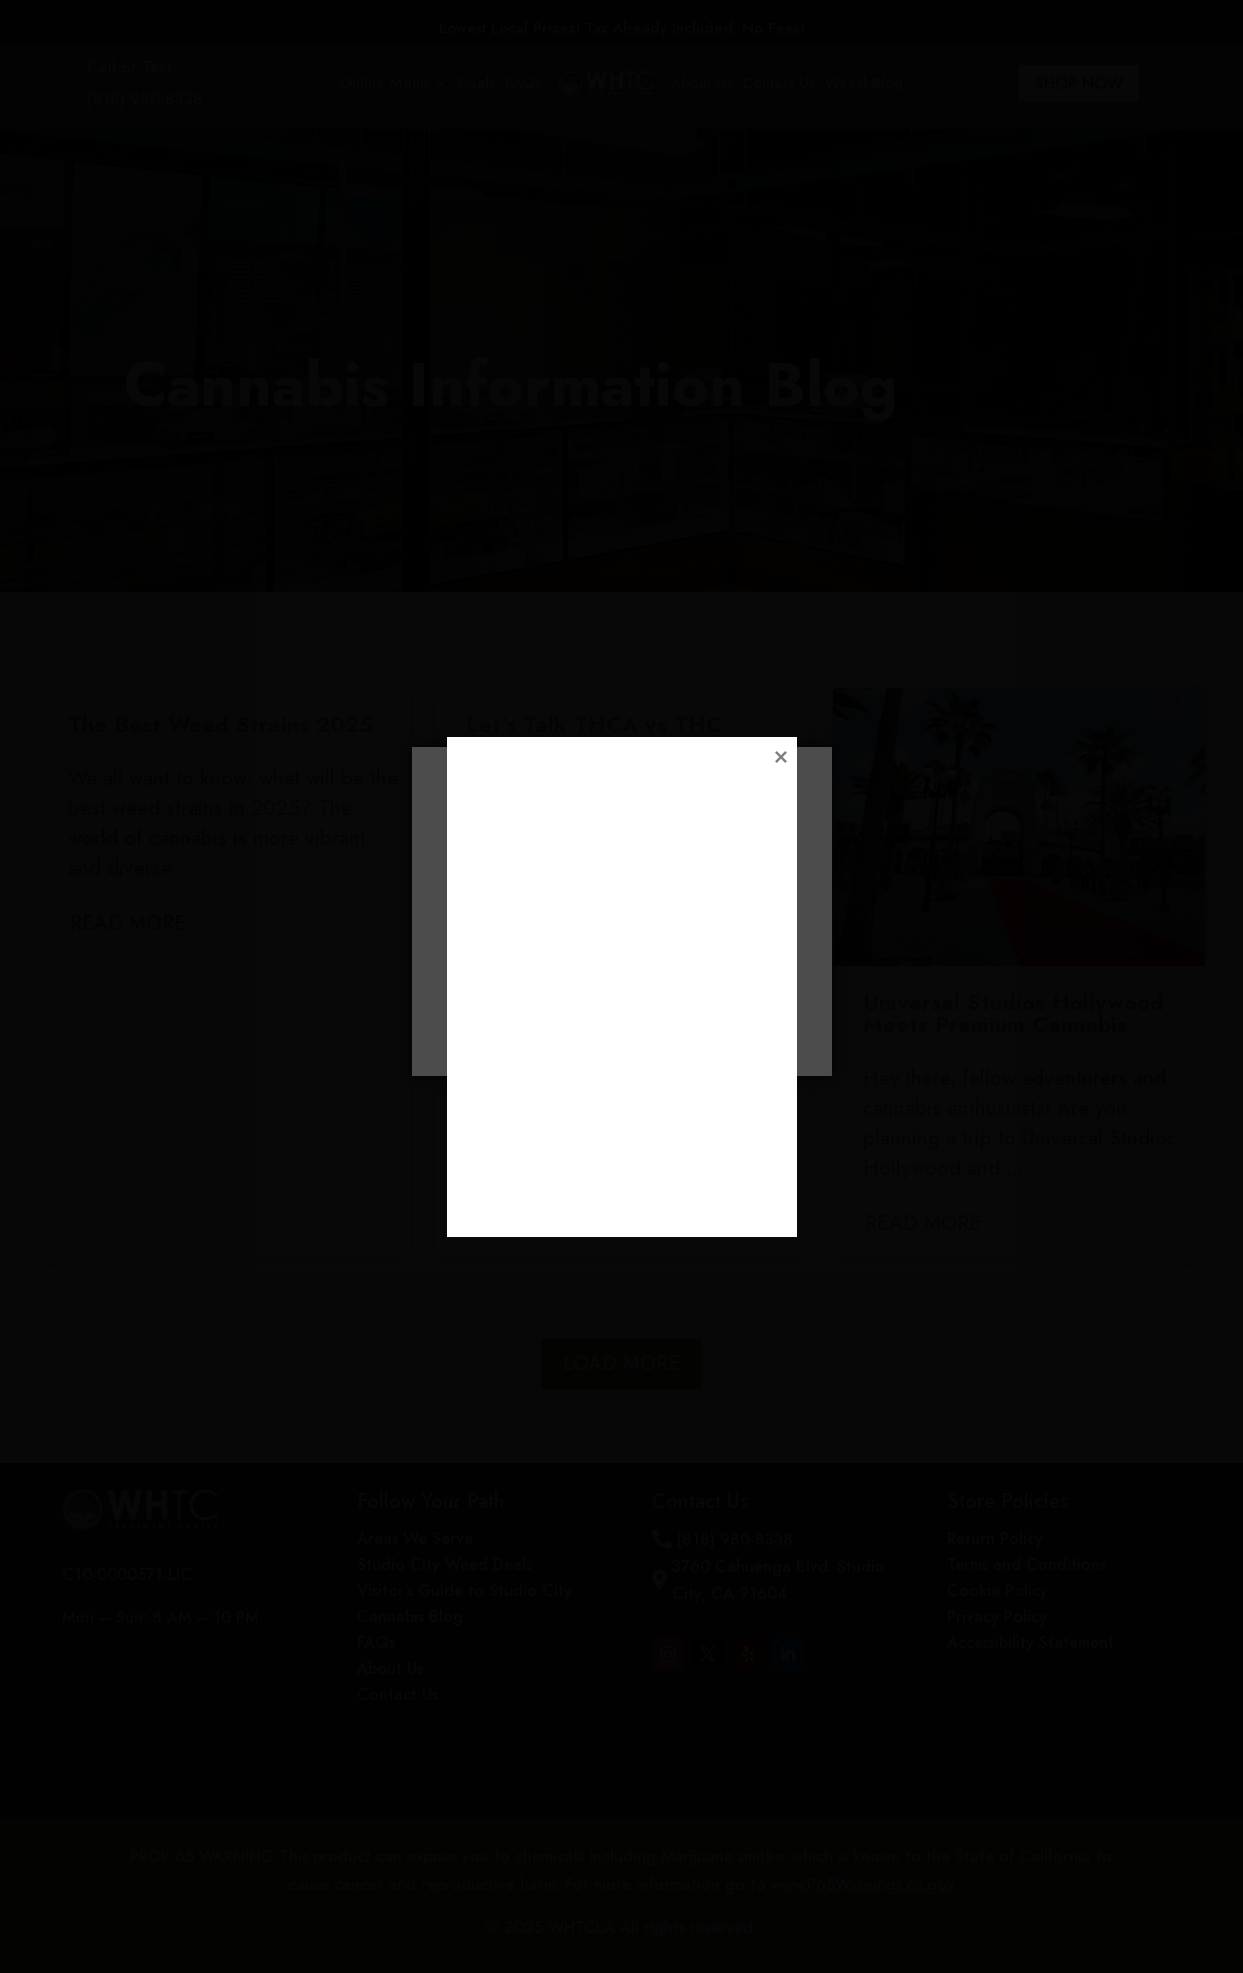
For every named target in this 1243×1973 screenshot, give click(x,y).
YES (532, 1022)
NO (710, 1022)
